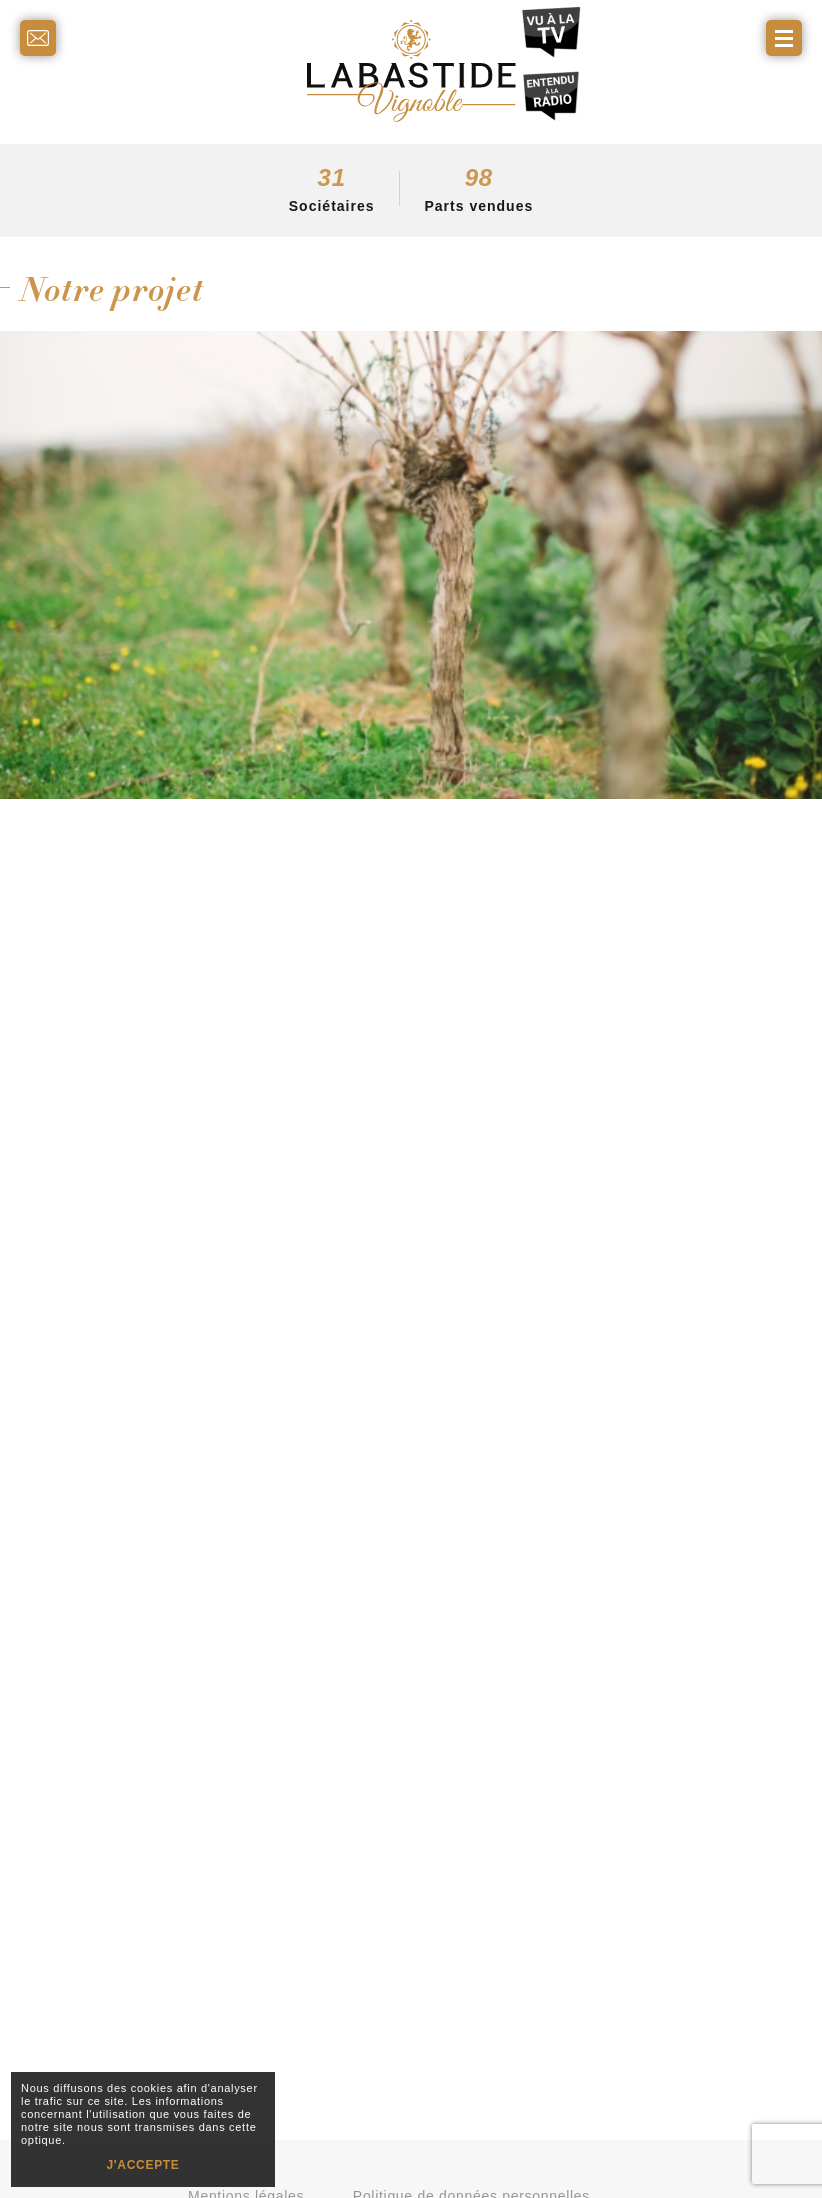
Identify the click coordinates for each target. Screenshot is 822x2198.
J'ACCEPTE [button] (142, 2165)
